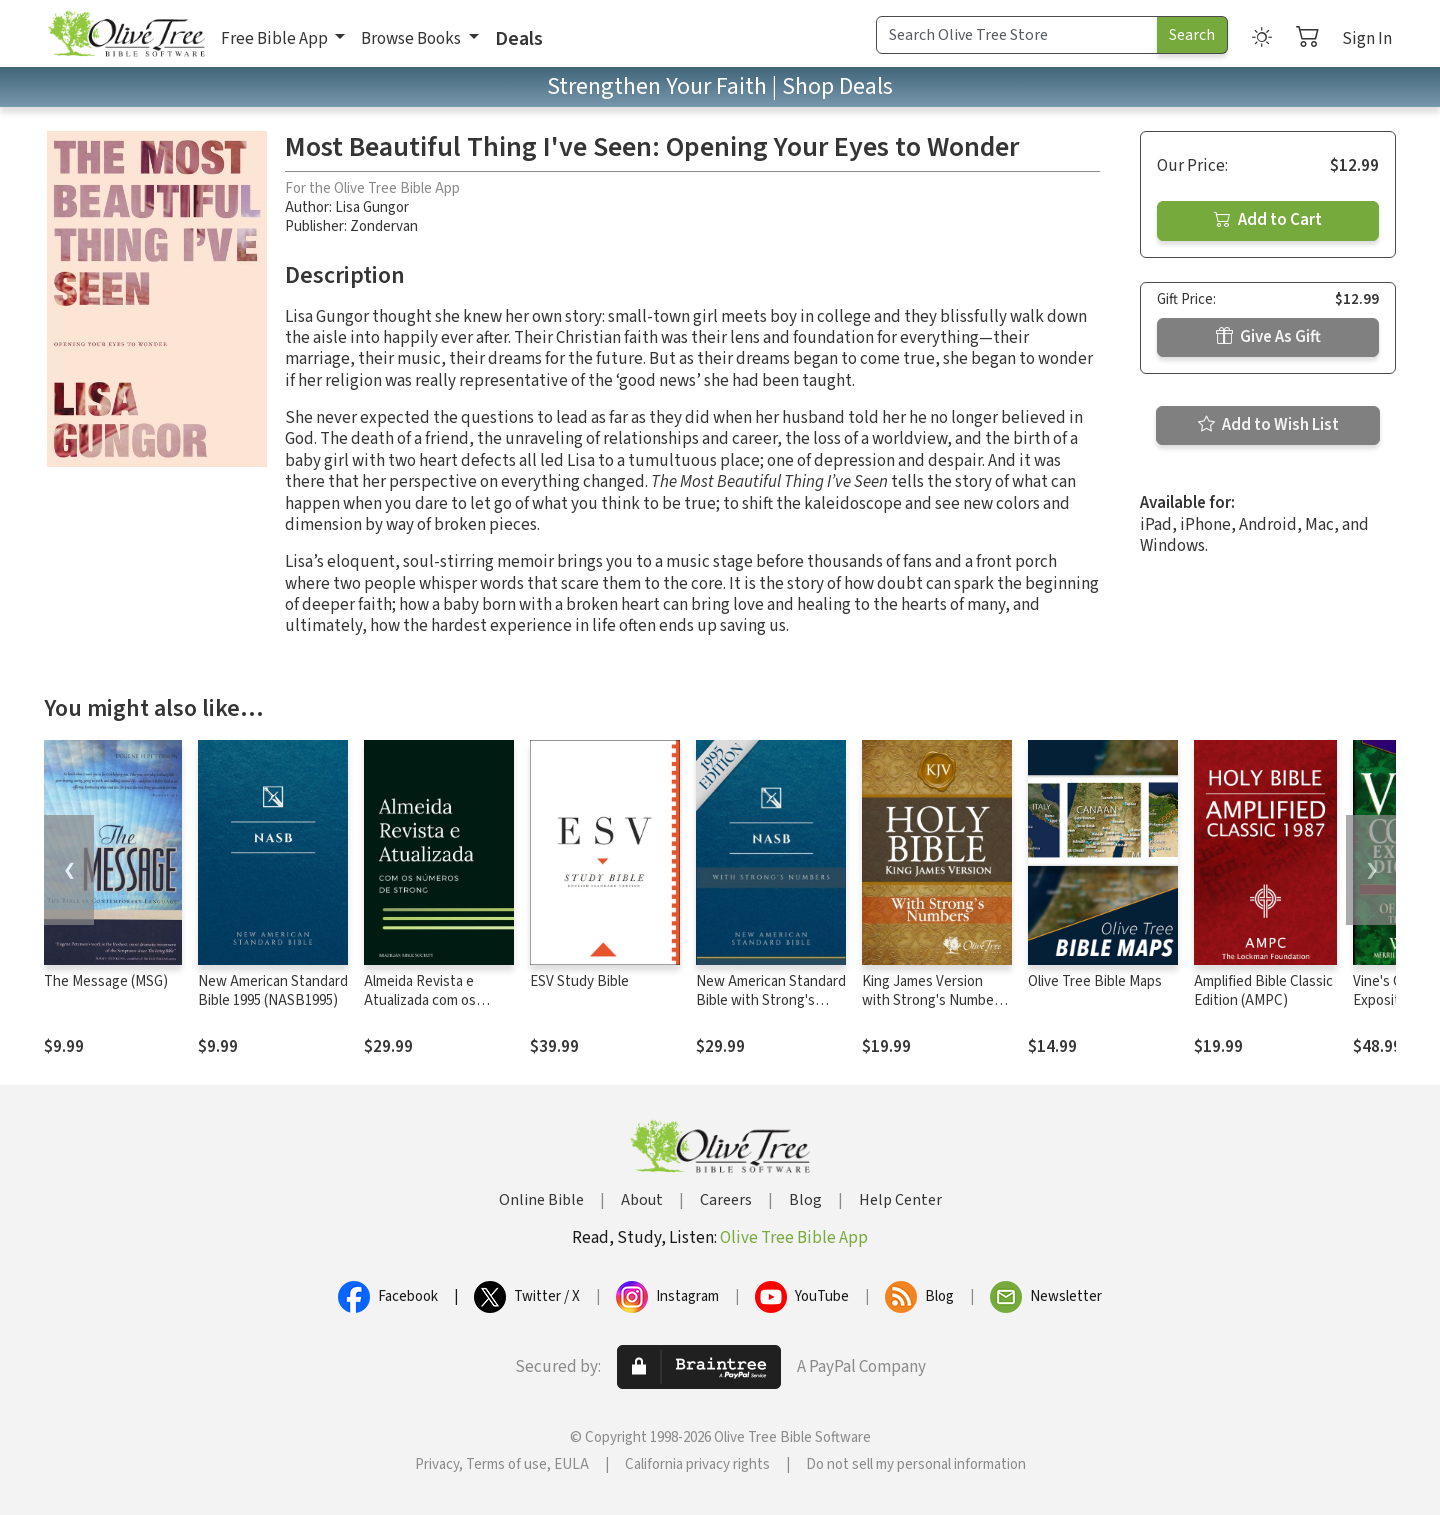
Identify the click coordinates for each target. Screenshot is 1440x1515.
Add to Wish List (1268, 425)
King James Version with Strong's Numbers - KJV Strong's (934, 1000)
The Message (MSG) (106, 981)
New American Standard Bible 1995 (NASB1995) (273, 991)
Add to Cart (1268, 220)
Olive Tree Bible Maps (1095, 981)
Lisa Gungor (372, 207)
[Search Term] (1017, 35)
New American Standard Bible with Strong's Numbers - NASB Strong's (771, 1010)
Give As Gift (1268, 337)
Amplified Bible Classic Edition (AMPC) (1263, 991)
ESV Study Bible (579, 981)
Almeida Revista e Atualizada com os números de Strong (424, 1000)
